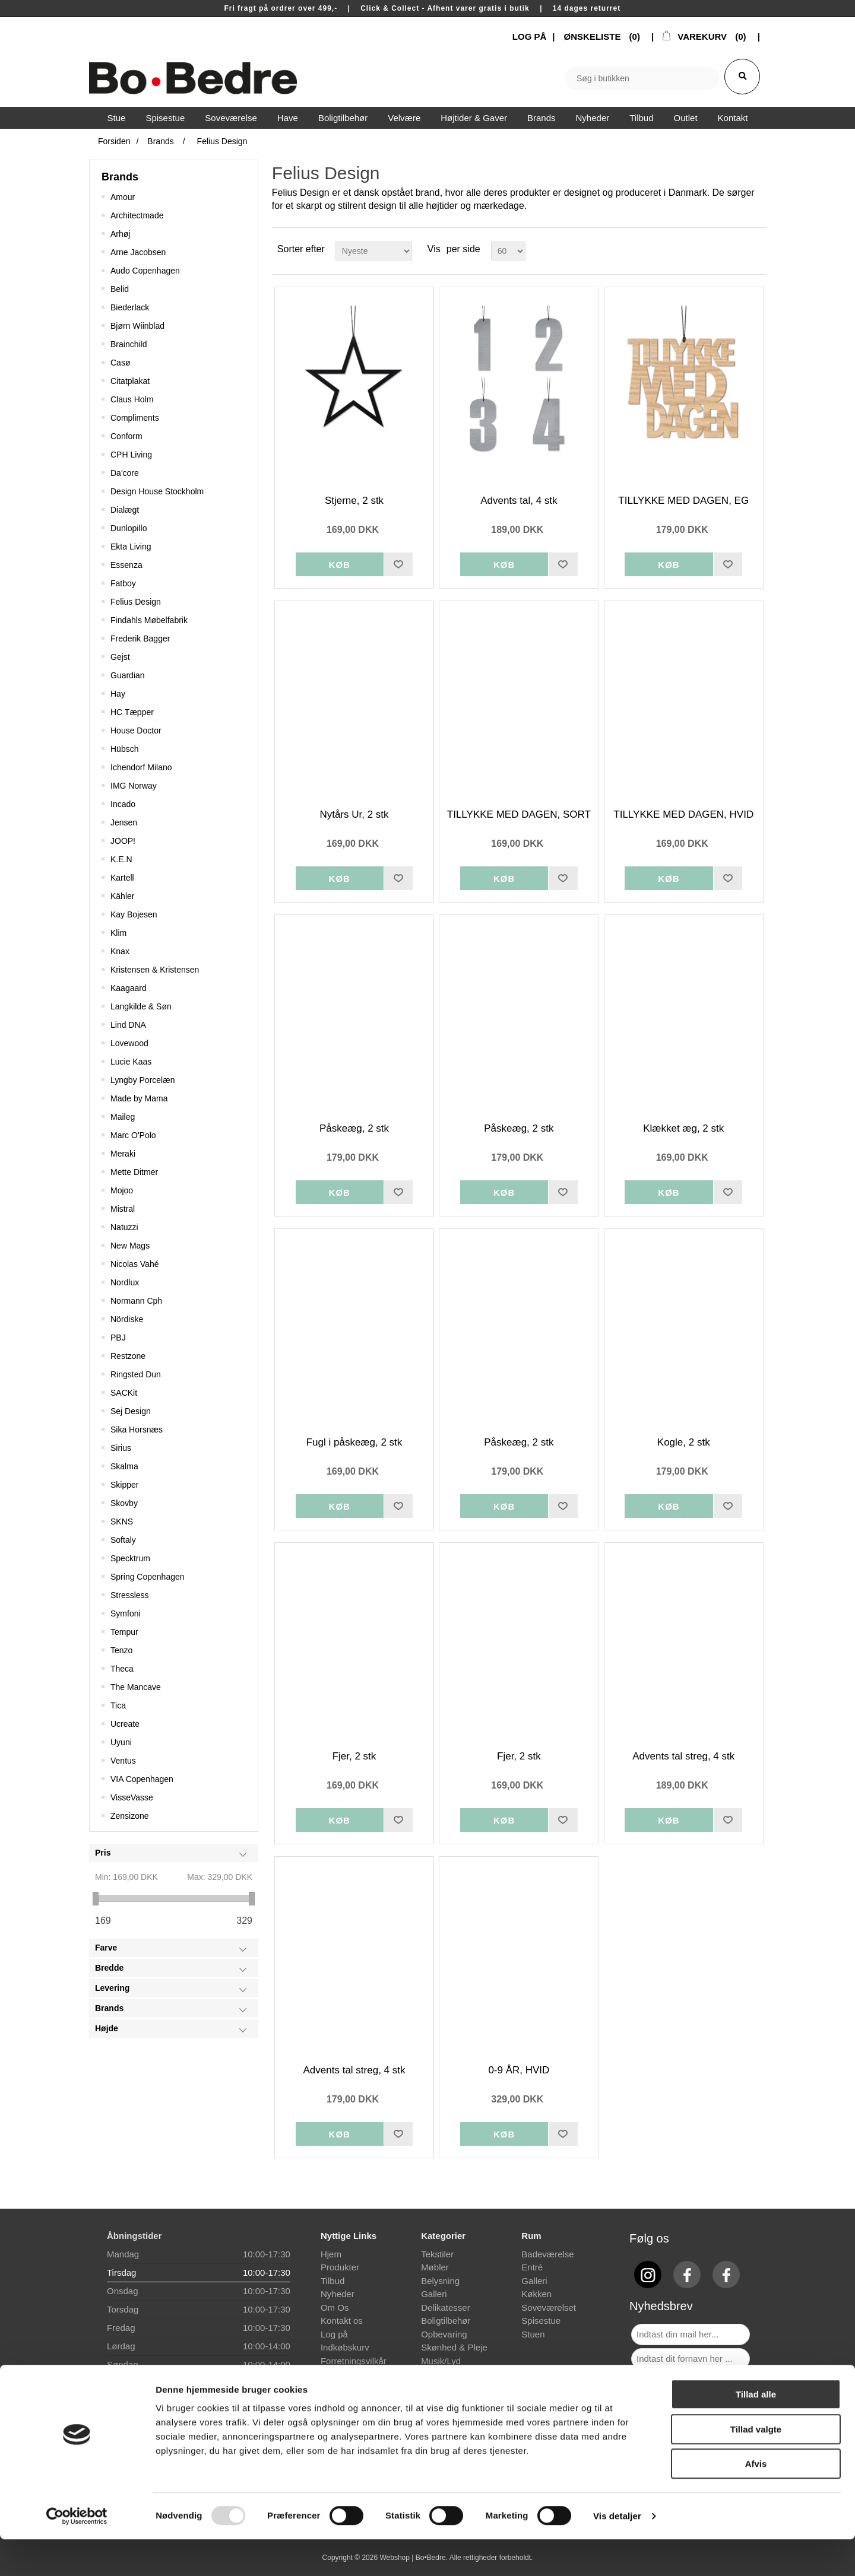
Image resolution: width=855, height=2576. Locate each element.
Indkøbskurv (345, 2347)
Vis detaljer (617, 2553)
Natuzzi (124, 1227)
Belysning (440, 2281)
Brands (120, 177)
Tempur (124, 1632)
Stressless (129, 1595)
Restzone (127, 1356)
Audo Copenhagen (145, 270)
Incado (122, 804)
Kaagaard (128, 988)
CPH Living (131, 454)
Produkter (340, 2267)
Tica (118, 1705)
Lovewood (129, 1043)
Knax (119, 951)
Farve (106, 1947)
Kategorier (443, 2236)
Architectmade (136, 215)
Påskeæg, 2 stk (354, 1128)
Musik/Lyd (441, 2361)
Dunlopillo (128, 528)
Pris (102, 1852)
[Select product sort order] (373, 251)
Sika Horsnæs (136, 1429)
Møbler (435, 2267)
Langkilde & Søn (141, 1006)
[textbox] (642, 78)
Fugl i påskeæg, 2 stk (354, 1442)
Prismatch (340, 2388)
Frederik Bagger (140, 638)
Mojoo (121, 1190)
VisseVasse (131, 1797)
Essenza (126, 565)
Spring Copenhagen (147, 1576)
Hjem (331, 2254)
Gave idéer (442, 2374)
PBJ (118, 1337)
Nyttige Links (348, 2236)
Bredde (109, 1968)
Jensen (123, 822)
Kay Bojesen (133, 914)
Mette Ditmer (134, 1172)
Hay (117, 693)
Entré (532, 2267)
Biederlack (129, 307)
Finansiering (345, 2374)
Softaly (123, 1540)
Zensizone (129, 1816)
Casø (120, 362)
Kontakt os (342, 2320)
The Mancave (135, 1687)
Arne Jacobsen (138, 252)
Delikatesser (445, 2307)
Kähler (122, 896)
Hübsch (124, 749)
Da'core (124, 473)
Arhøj (120, 234)
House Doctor (136, 730)
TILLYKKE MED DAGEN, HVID (683, 814)
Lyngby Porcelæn (142, 1080)
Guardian (127, 675)
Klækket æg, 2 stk (683, 1128)
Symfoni (125, 1613)
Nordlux (124, 1282)
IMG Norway (133, 785)
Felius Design (135, 601)
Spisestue (540, 2320)
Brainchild (128, 344)
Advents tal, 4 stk (518, 500)
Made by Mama (138, 1098)
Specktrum (130, 1558)
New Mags (130, 1245)
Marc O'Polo (133, 1135)
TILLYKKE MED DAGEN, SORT (519, 814)
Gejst (120, 657)
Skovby (124, 1503)
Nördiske (126, 1319)
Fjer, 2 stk (354, 1756)
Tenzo (121, 1650)
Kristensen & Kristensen (154, 969)
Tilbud (332, 2281)
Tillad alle (756, 2431)
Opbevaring (444, 2334)
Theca (122, 1668)
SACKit (123, 1392)
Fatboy (123, 583)
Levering (112, 1988)
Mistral (122, 1209)
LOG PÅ (529, 36)
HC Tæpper (132, 712)
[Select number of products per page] (508, 251)
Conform (126, 436)
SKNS (121, 1521)
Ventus (123, 1760)
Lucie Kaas (130, 1061)
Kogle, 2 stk (683, 1442)
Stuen (532, 2334)
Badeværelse (547, 2254)
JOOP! (122, 841)
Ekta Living (130, 546)
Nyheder (337, 2294)
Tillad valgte (755, 2466)
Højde (106, 2028)
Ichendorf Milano (141, 767)
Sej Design (130, 1411)
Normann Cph (136, 1301)
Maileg (122, 1117)
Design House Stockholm (157, 491)
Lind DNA (128, 1025)
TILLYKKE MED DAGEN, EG (683, 500)
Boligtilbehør (445, 2320)
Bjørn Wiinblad (137, 326)
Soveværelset (548, 2307)
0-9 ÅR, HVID (518, 2070)
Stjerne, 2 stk (354, 500)
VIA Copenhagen (141, 1779)
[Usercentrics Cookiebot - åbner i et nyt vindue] (77, 2553)
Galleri (433, 2294)
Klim (118, 933)
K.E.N (121, 859)
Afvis (756, 2500)
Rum (531, 2236)
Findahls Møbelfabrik (149, 620)
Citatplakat (130, 381)
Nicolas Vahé (134, 1264)
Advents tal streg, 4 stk (683, 1756)
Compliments (134, 418)
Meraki (122, 1153)
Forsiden (114, 141)
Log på (334, 2334)
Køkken (536, 2294)
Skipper (124, 1484)
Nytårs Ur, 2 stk (353, 814)
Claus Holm (131, 399)
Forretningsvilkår (354, 2361)
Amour (122, 197)
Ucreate (125, 1724)
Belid (119, 289)
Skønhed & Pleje (454, 2347)
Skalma (124, 1466)
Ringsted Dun (135, 1374)
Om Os (335, 2307)
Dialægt (124, 509)
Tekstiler (437, 2254)
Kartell (122, 877)
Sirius (120, 1448)
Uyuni (121, 1742)
